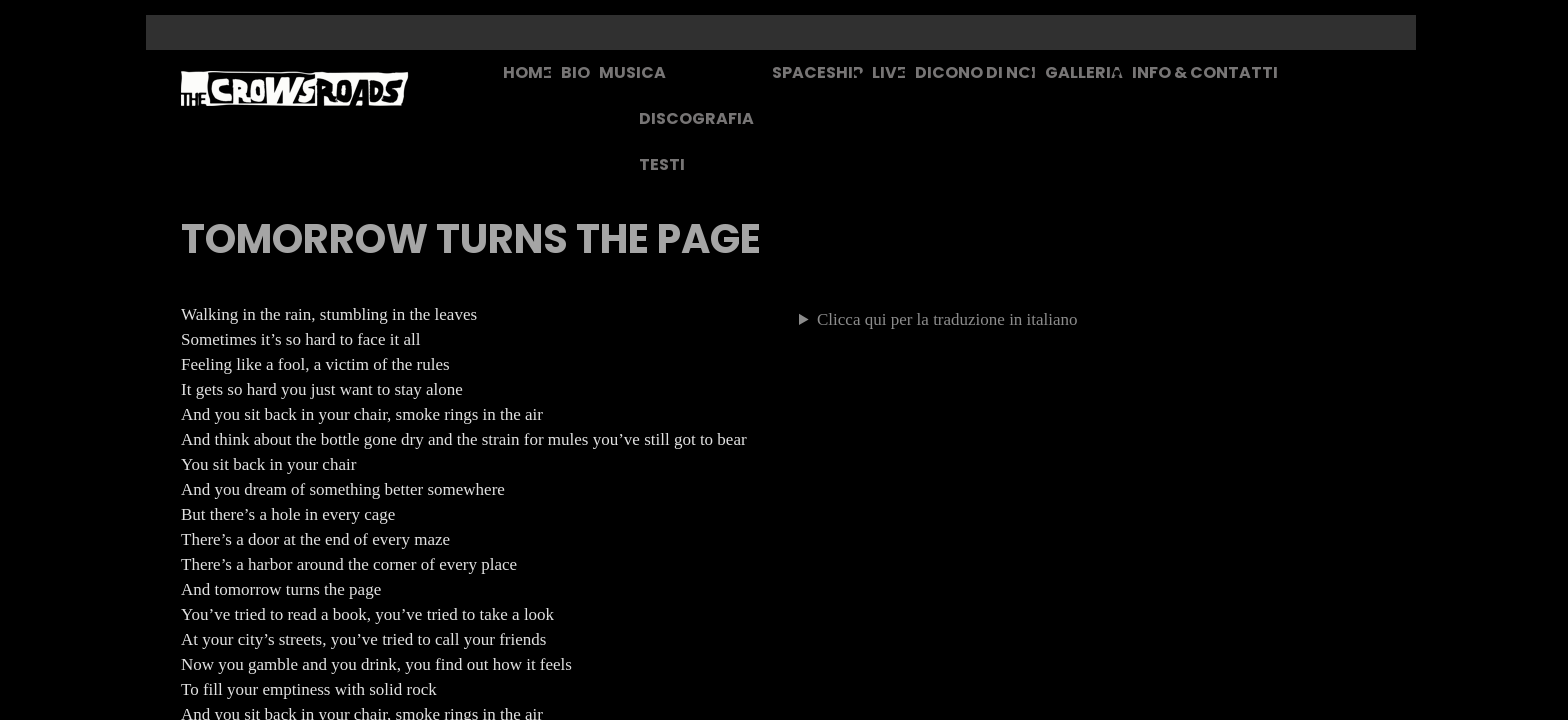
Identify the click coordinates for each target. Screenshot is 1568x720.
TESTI (662, 164)
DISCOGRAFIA (696, 118)
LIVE (889, 72)
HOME (527, 72)
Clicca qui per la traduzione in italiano (947, 319)
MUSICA (632, 72)
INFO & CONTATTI (1205, 72)
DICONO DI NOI (975, 72)
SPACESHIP (817, 72)
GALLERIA (1084, 72)
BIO (575, 72)
